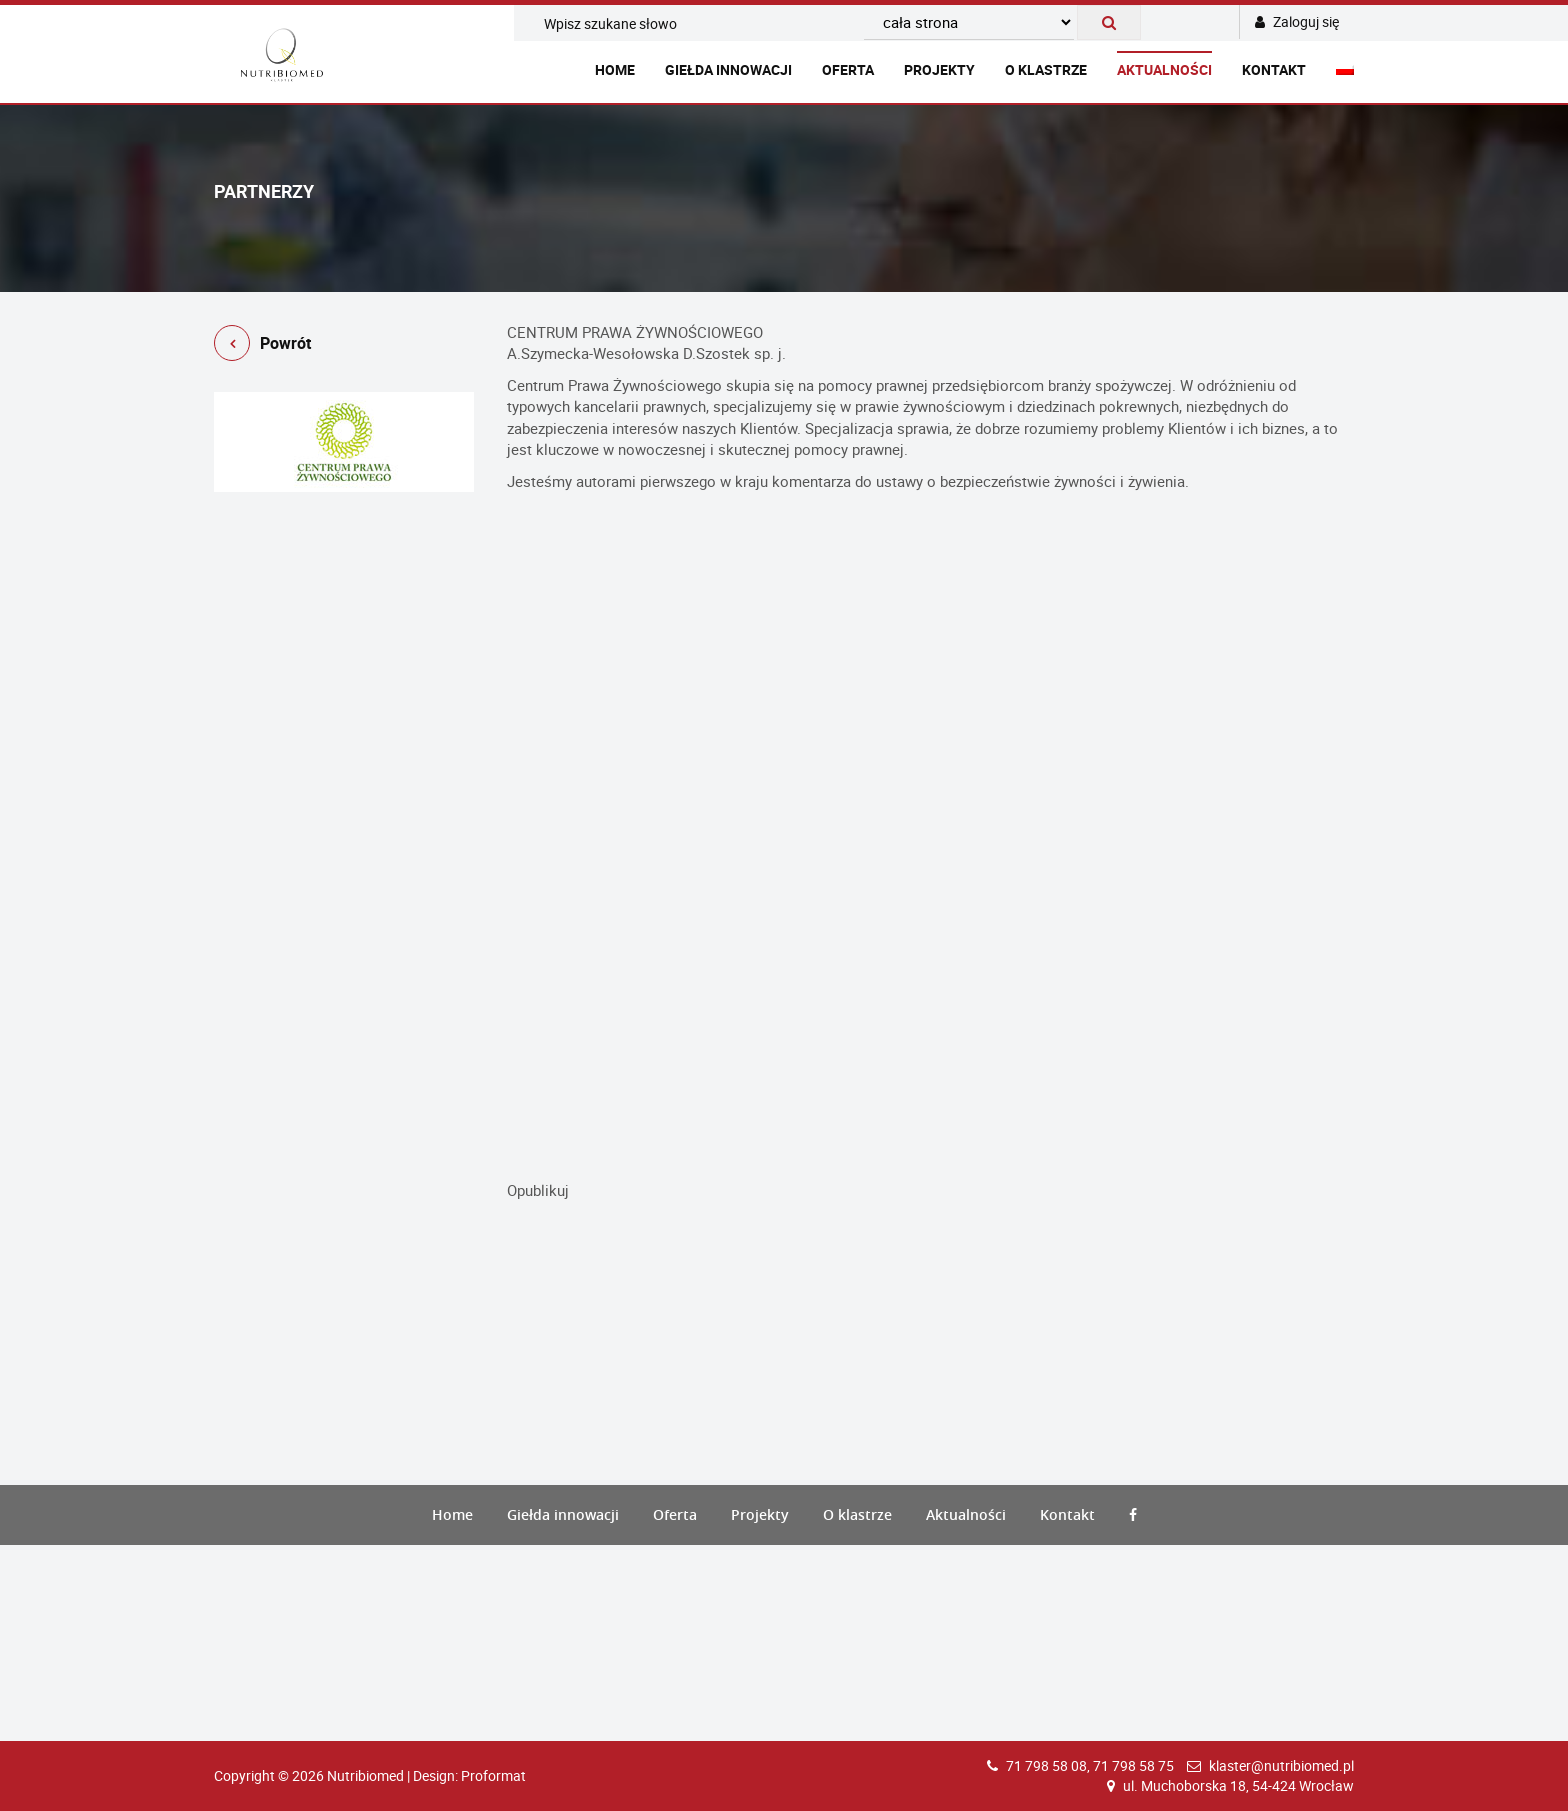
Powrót (262, 346)
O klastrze (1046, 69)
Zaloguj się (1297, 21)
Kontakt (1274, 69)
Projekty (939, 69)
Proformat (493, 1775)
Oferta (848, 69)
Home (615, 69)
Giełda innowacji (728, 69)
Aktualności (1164, 69)
